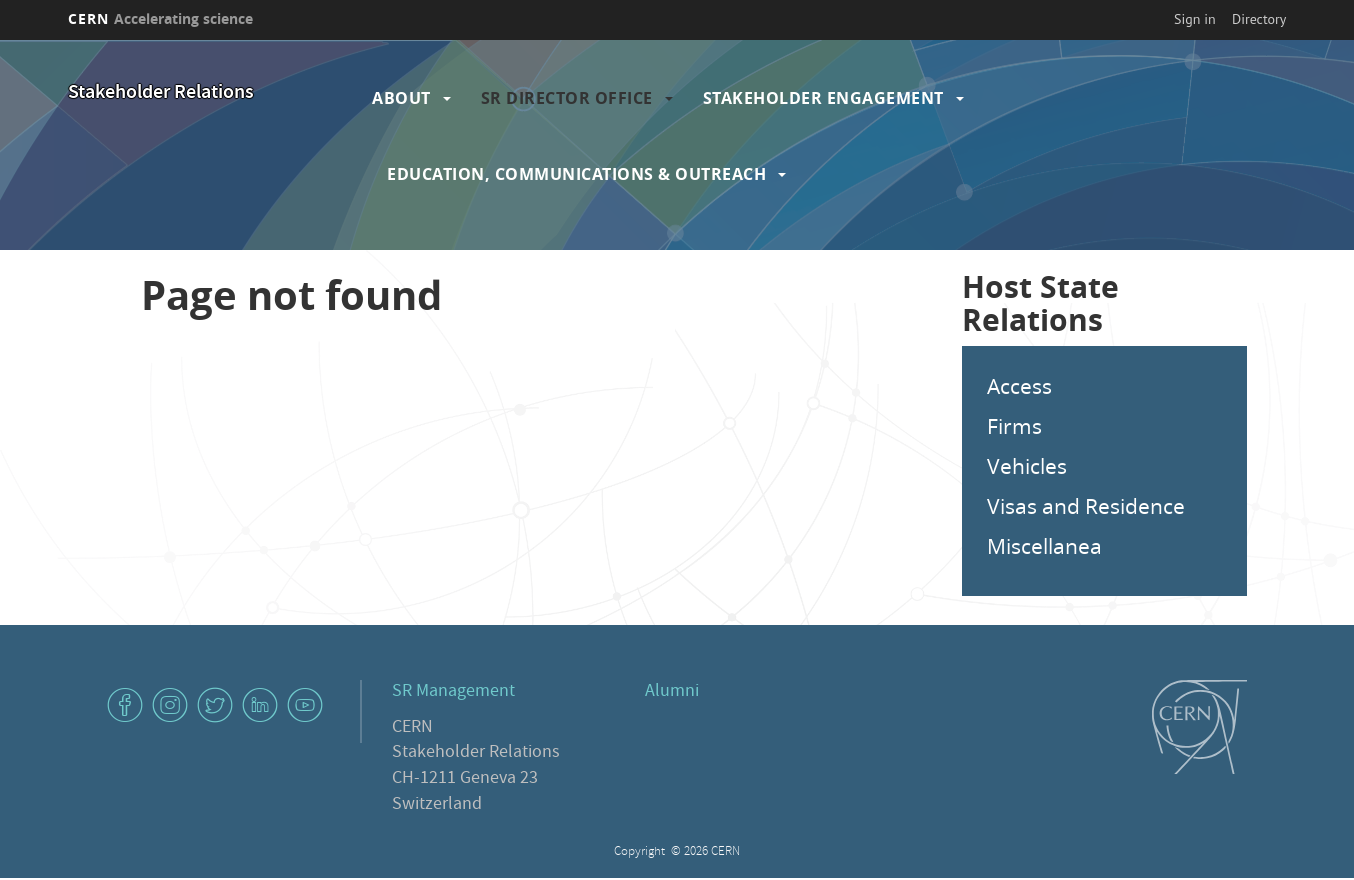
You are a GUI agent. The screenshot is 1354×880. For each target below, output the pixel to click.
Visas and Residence (1086, 506)
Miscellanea (1044, 546)
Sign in (1195, 19)
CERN (161, 18)
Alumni (672, 692)
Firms (1014, 426)
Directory (1259, 19)
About (401, 98)
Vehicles (1027, 466)
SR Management (453, 692)
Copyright (641, 852)
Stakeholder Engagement (823, 98)
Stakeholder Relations (161, 93)
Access (1019, 386)
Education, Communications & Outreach (576, 174)
